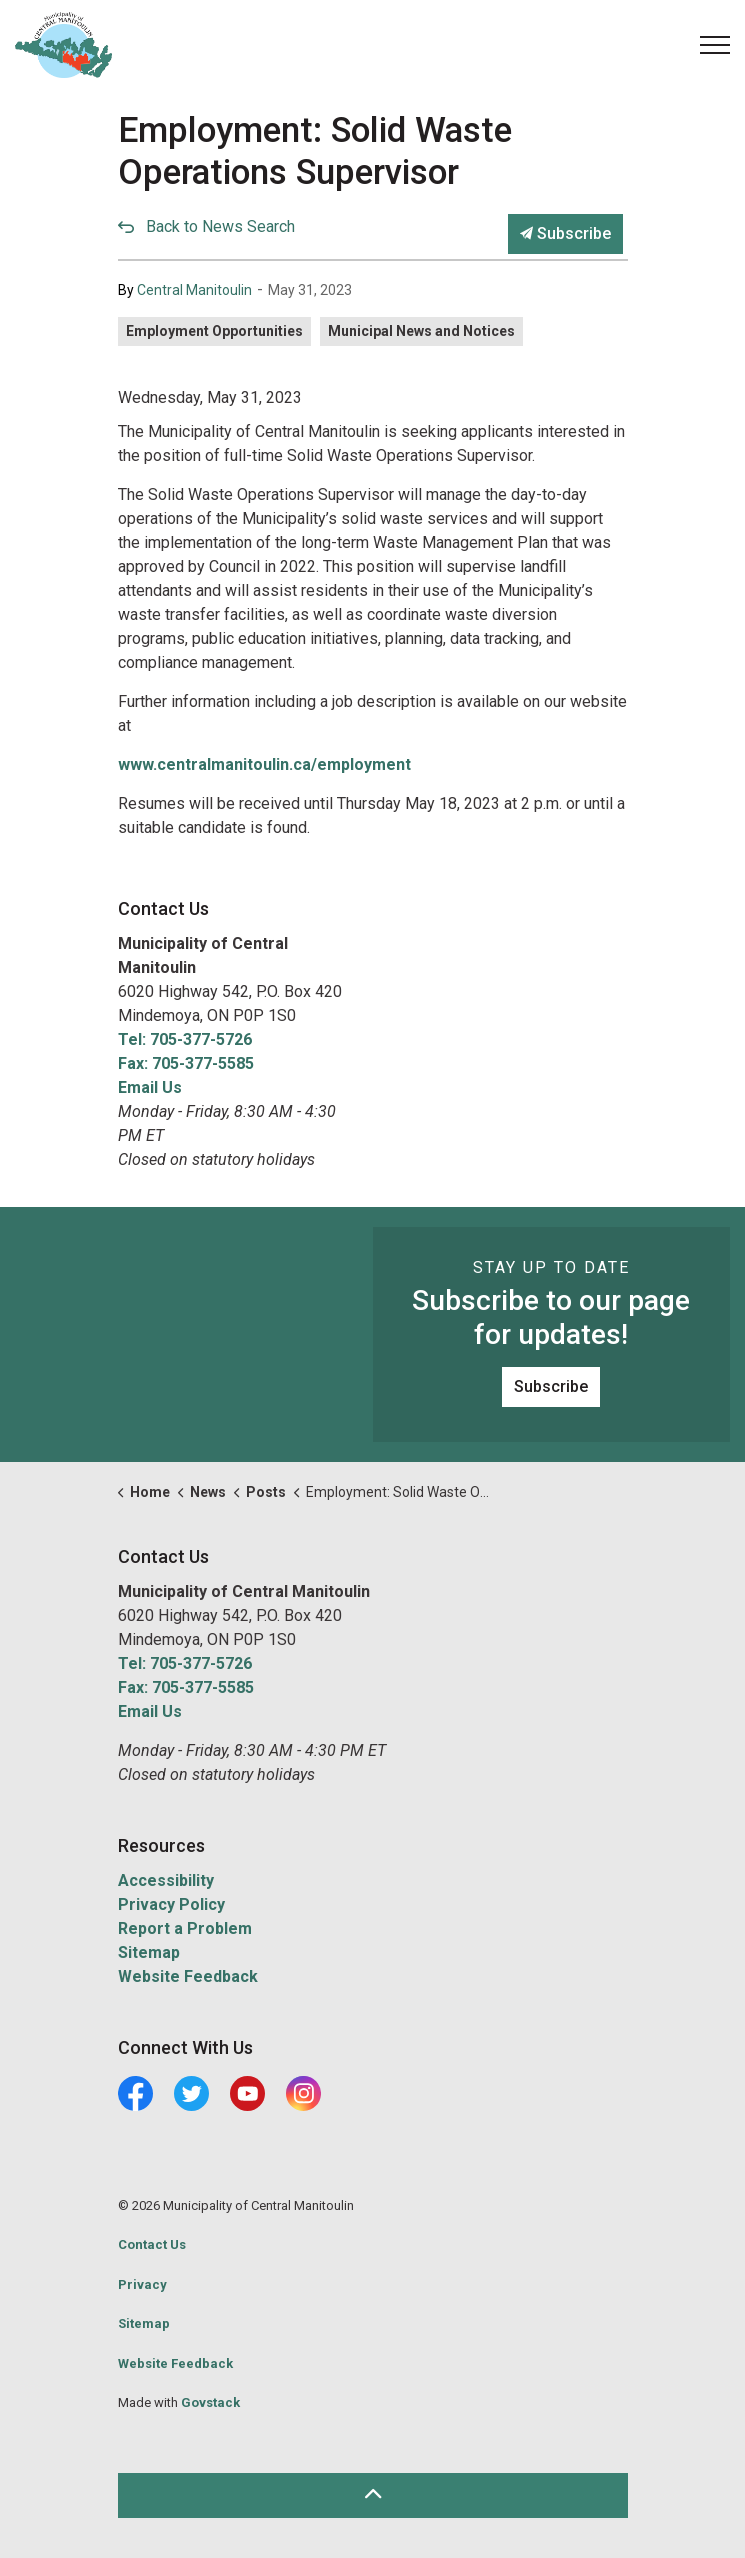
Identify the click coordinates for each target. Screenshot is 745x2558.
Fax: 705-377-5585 (186, 1063)
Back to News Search (220, 226)
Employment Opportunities (214, 331)
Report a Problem (185, 1928)
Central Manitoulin (194, 290)
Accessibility (166, 1880)
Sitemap (149, 1952)
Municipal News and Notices (421, 331)
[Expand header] (715, 45)
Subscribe (565, 234)
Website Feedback (188, 1976)
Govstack (210, 2402)
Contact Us (152, 2244)
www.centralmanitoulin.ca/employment (264, 764)
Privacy (142, 2284)
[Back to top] (373, 2495)
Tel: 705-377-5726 (185, 1039)
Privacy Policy (171, 1904)
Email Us (150, 1087)
